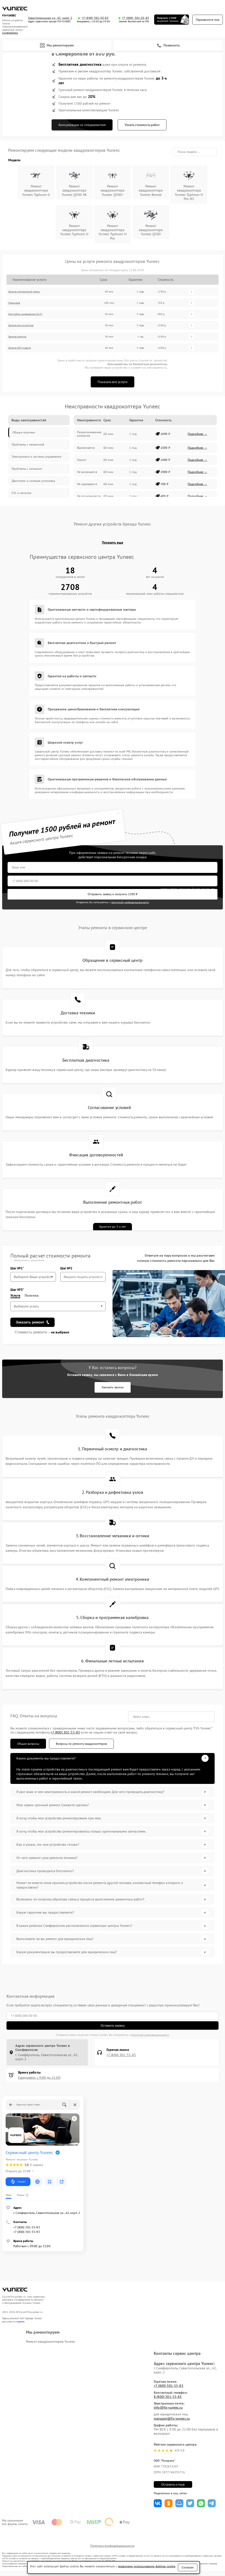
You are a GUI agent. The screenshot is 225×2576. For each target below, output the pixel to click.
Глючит (82, 460)
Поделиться (158, 2503)
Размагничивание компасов (89, 434)
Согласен (188, 2567)
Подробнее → (197, 434)
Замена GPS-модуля (19, 347)
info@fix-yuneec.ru (168, 2407)
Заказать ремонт (32, 1322)
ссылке (20, 2321)
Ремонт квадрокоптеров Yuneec (50, 2341)
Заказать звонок (112, 1387)
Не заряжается (87, 484)
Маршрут (18, 2181)
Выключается (86, 448)
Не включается (87, 472)
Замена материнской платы (24, 291)
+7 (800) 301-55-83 (95, 18)
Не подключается (89, 496)
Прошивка (14, 302)
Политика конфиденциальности (112, 2546)
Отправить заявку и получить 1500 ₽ (113, 894)
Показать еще (112, 542)
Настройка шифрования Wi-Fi (25, 314)
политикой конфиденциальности (130, 902)
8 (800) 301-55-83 (168, 2396)
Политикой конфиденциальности (150, 2034)
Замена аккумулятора (20, 325)
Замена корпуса (17, 336)
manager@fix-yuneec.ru (172, 2418)
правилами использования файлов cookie (147, 2566)
